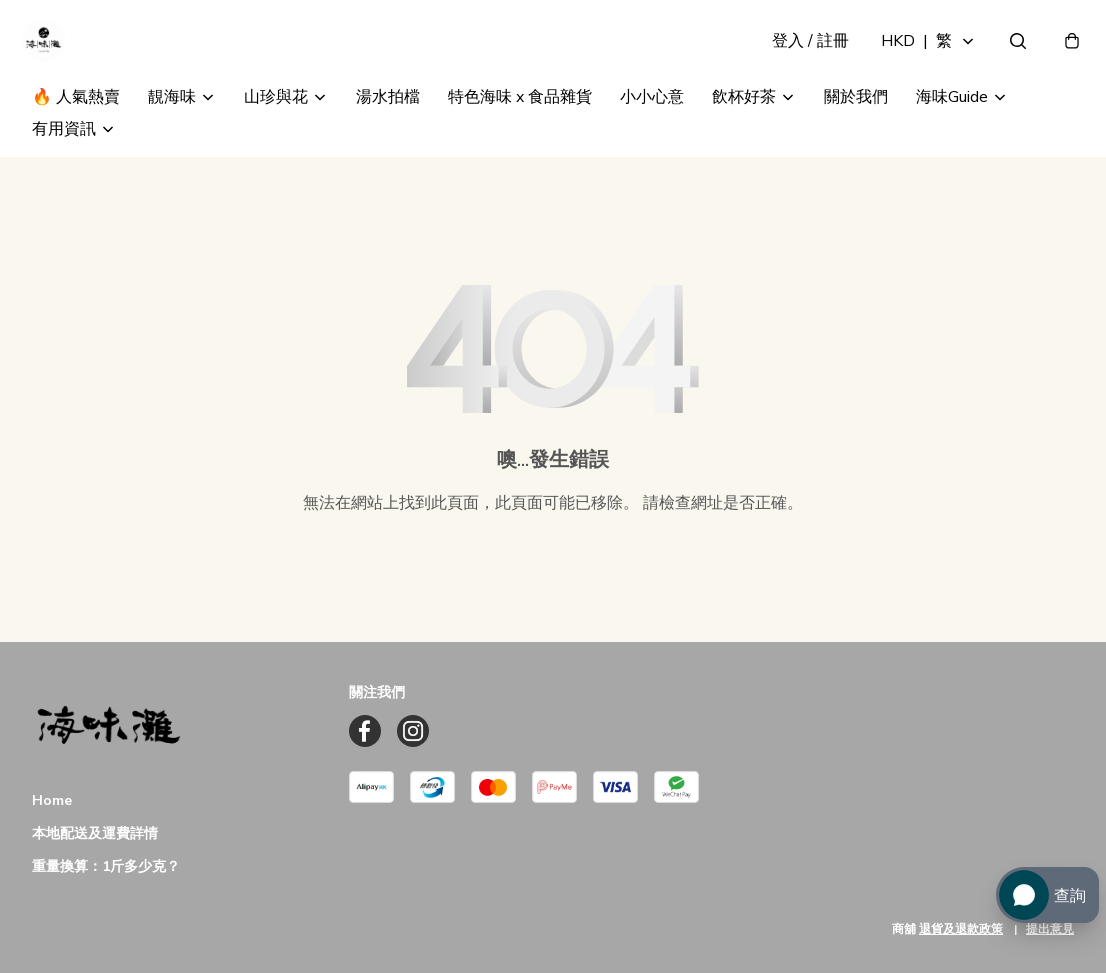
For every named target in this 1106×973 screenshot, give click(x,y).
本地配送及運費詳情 (95, 833)
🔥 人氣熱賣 (76, 128)
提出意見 (1050, 929)
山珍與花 (276, 128)
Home (52, 800)
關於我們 (856, 128)
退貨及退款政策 (961, 929)
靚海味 (172, 128)
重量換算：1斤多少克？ (106, 866)
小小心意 (652, 128)
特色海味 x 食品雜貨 (520, 128)
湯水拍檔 (388, 128)
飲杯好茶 (744, 128)
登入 (800, 56)
